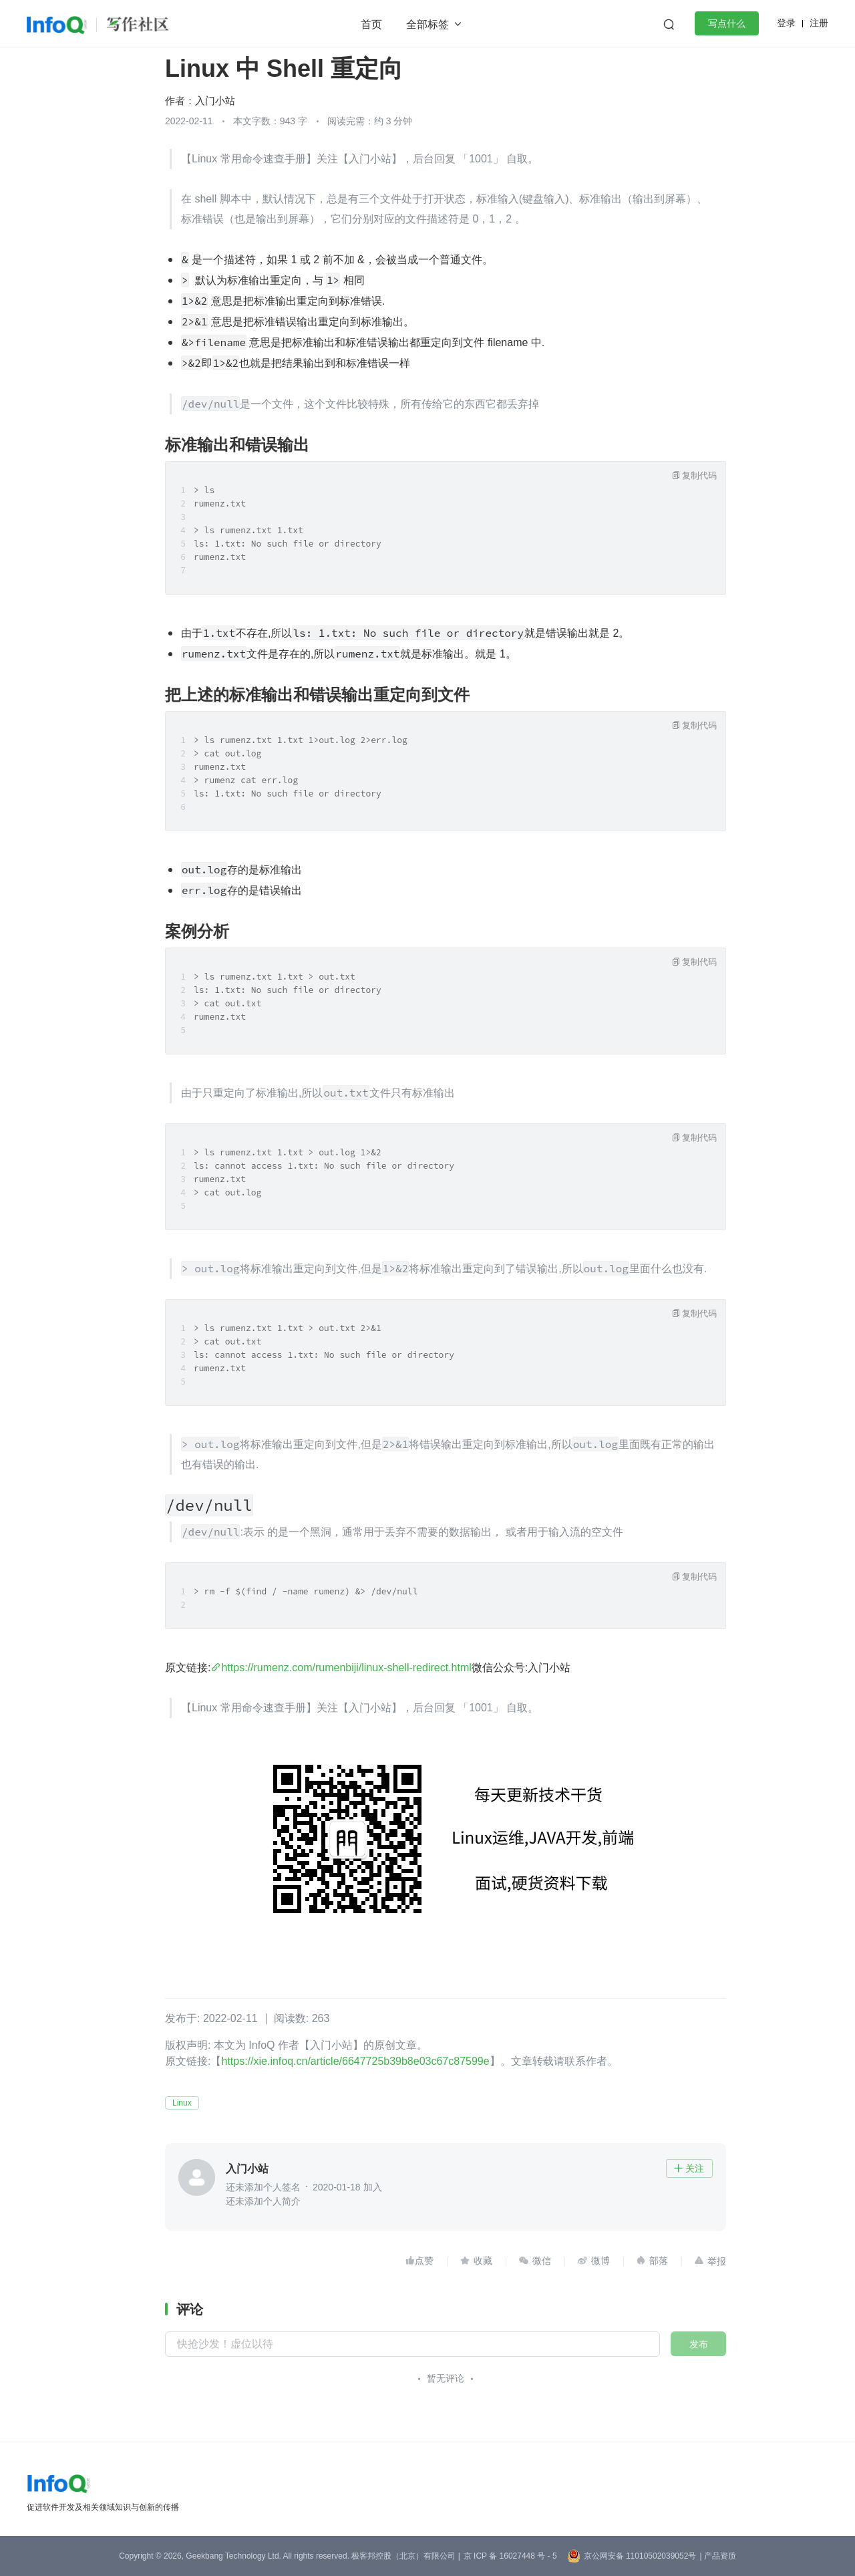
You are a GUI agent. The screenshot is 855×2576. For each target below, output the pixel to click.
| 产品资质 (717, 2556)
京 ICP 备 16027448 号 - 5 (510, 2556)
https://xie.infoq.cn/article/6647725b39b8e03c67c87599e (355, 2061)
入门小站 (215, 100)
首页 (371, 24)
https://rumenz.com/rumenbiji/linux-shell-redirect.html (346, 1667)
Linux (182, 2103)
